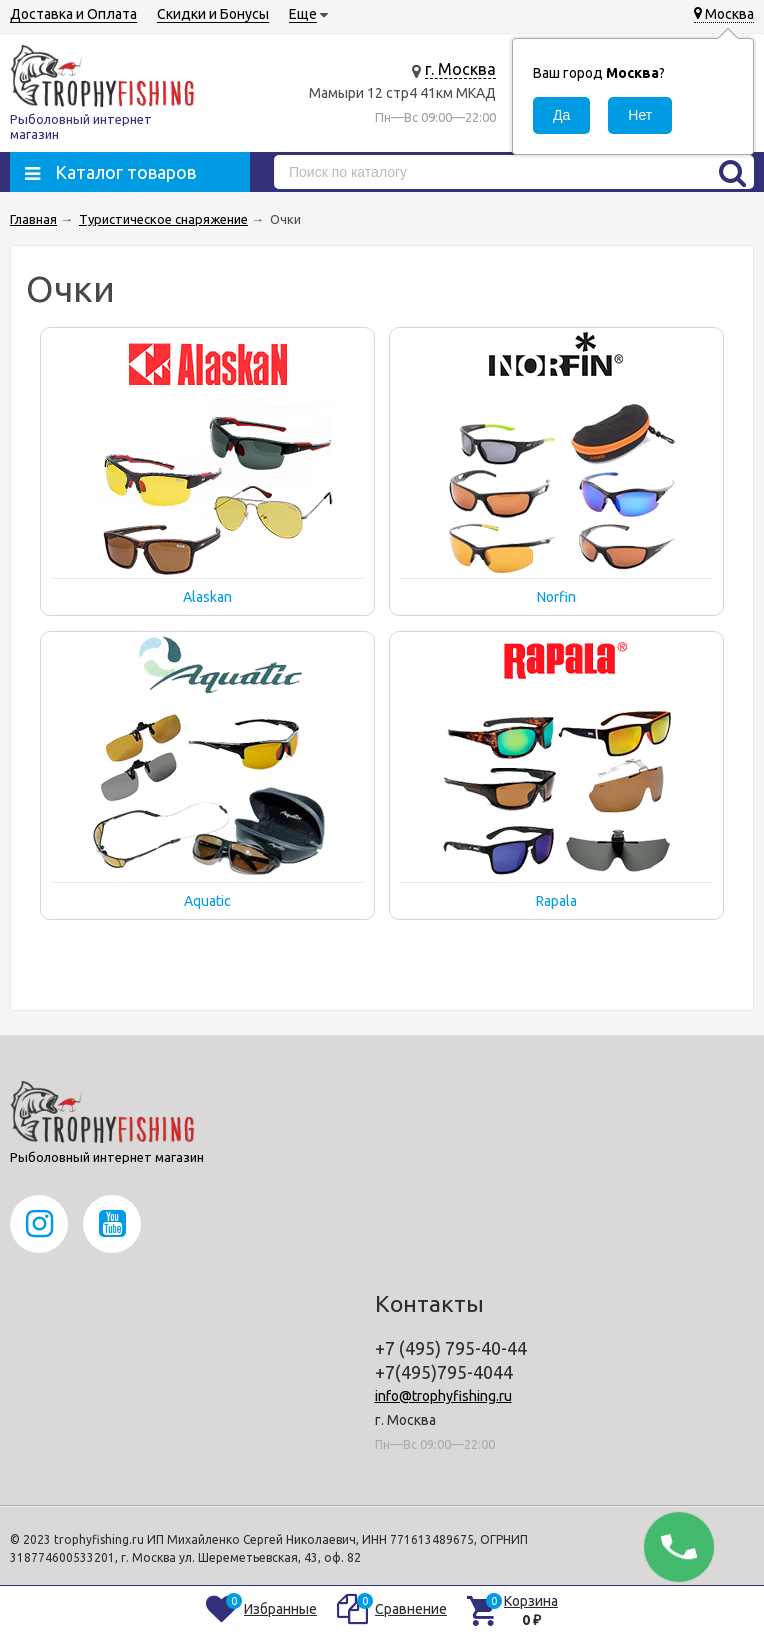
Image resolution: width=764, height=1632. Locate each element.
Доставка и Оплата (73, 14)
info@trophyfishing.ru (443, 1396)
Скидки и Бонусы (213, 14)
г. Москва (460, 69)
